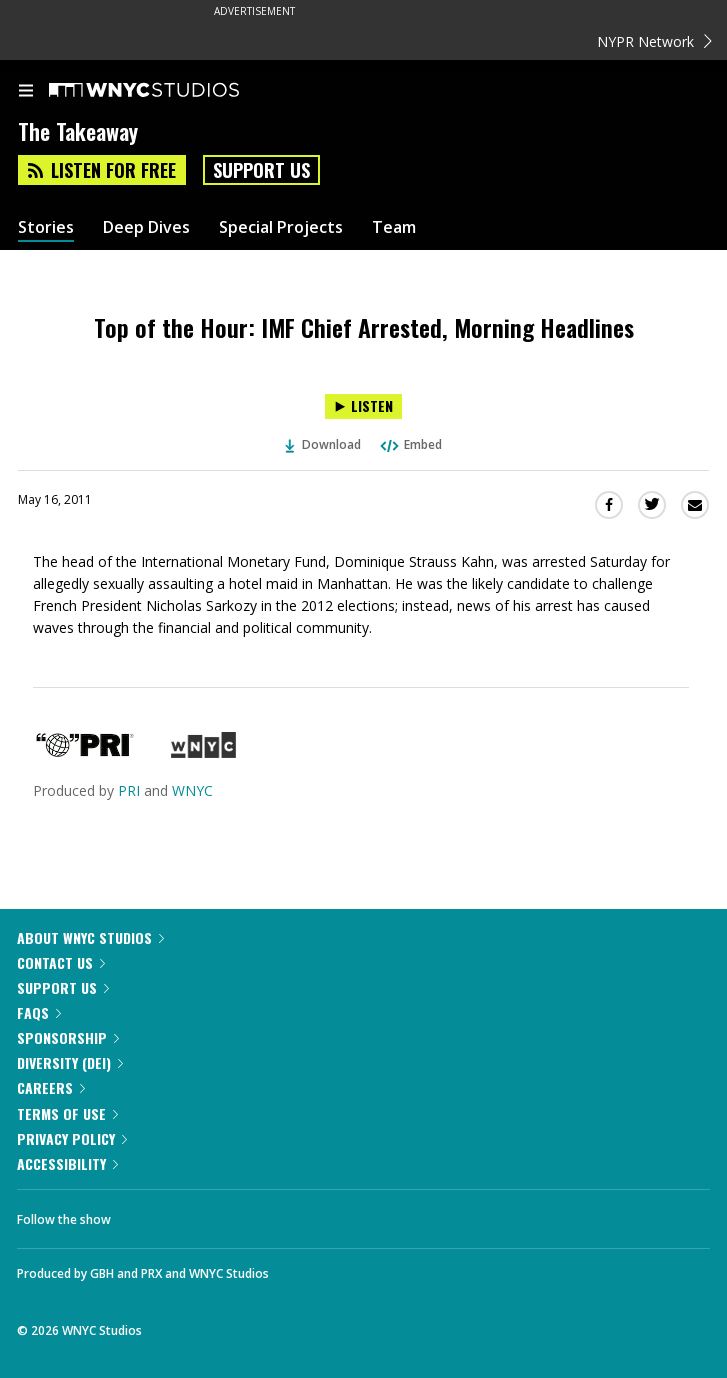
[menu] (26, 92)
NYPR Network (654, 41)
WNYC (192, 790)
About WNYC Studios (90, 937)
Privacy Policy (72, 1138)
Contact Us (61, 962)
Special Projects (281, 227)
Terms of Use (67, 1113)
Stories (46, 227)
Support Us (261, 170)
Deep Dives (146, 227)
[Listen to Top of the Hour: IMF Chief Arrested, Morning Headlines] (363, 406)
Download (323, 444)
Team (394, 227)
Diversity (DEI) (70, 1062)
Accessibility (67, 1163)
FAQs (39, 1012)
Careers (51, 1087)
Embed (410, 444)
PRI (129, 790)
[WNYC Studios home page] (169, 91)
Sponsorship (68, 1037)
